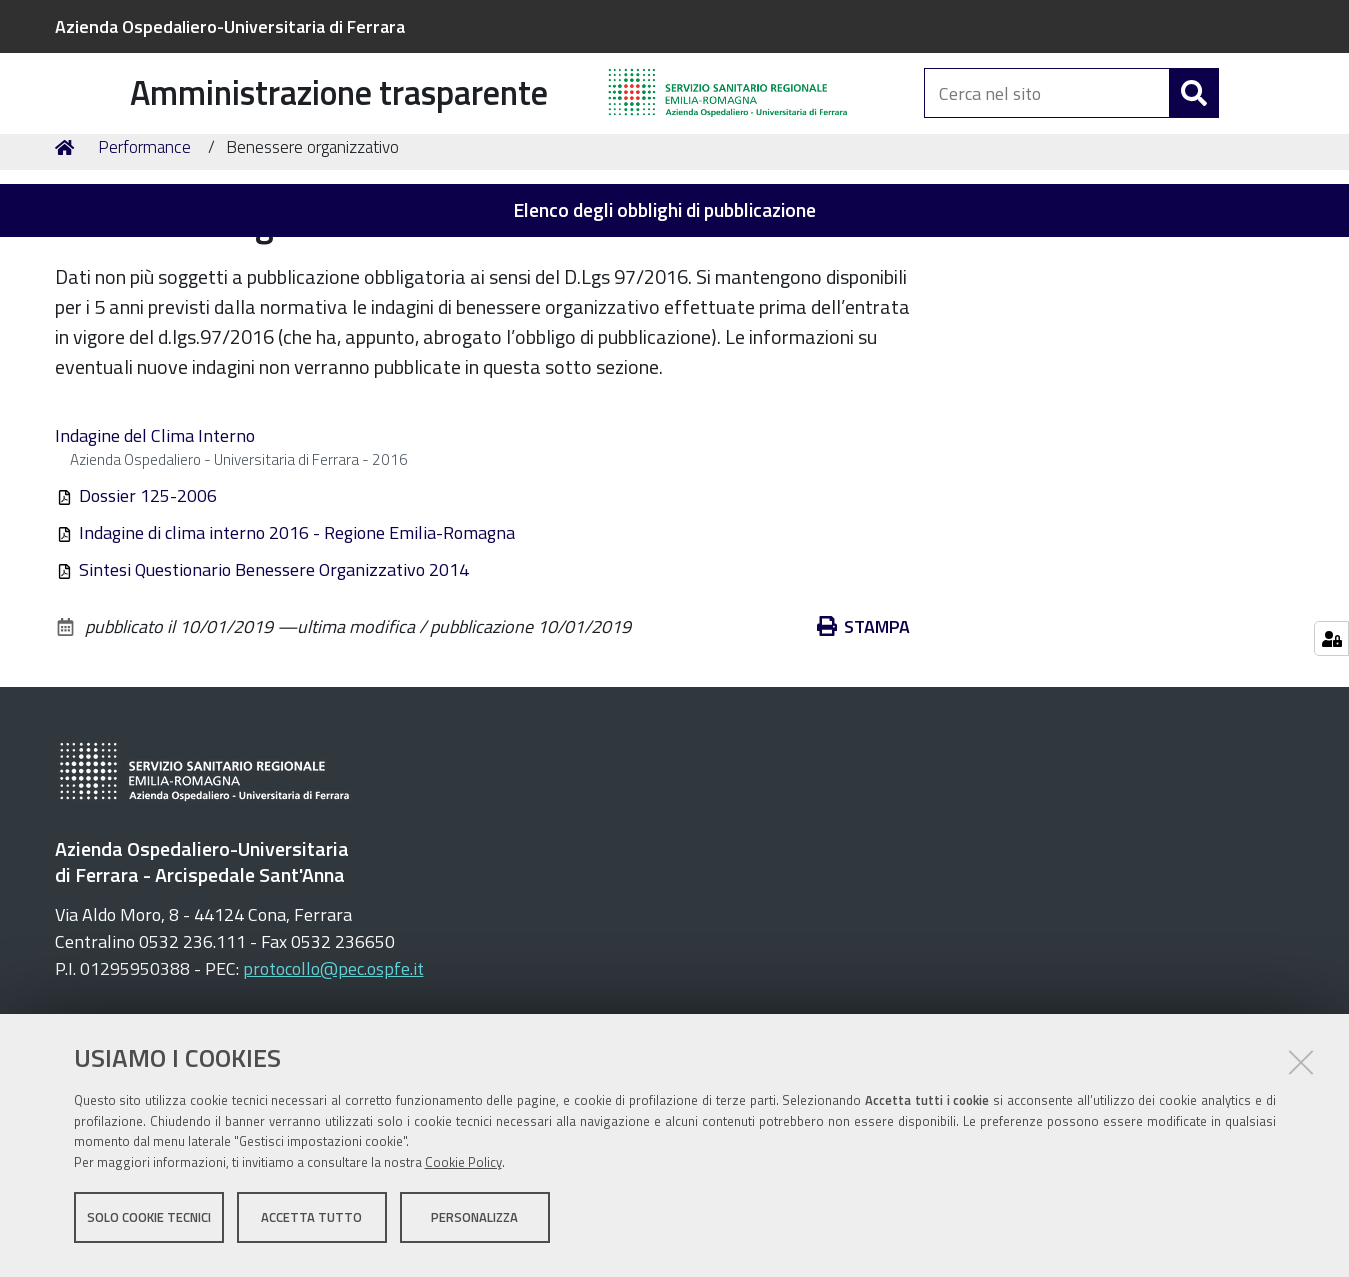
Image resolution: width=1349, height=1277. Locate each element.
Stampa (864, 735)
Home (68, 256)
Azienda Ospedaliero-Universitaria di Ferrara (230, 26)
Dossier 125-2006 (148, 604)
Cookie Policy (463, 1170)
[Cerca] (1194, 118)
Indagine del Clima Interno (155, 544)
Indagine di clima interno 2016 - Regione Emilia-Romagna (297, 641)
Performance (144, 256)
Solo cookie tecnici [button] (149, 1225)
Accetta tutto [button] (311, 1225)
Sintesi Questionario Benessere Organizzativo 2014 (274, 678)
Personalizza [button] (474, 1225)
